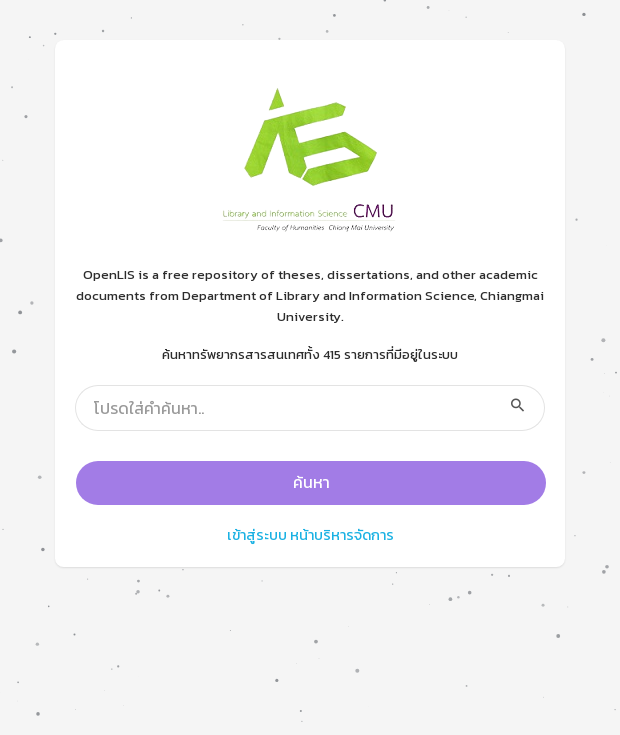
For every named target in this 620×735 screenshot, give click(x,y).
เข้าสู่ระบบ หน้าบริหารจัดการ (310, 535)
